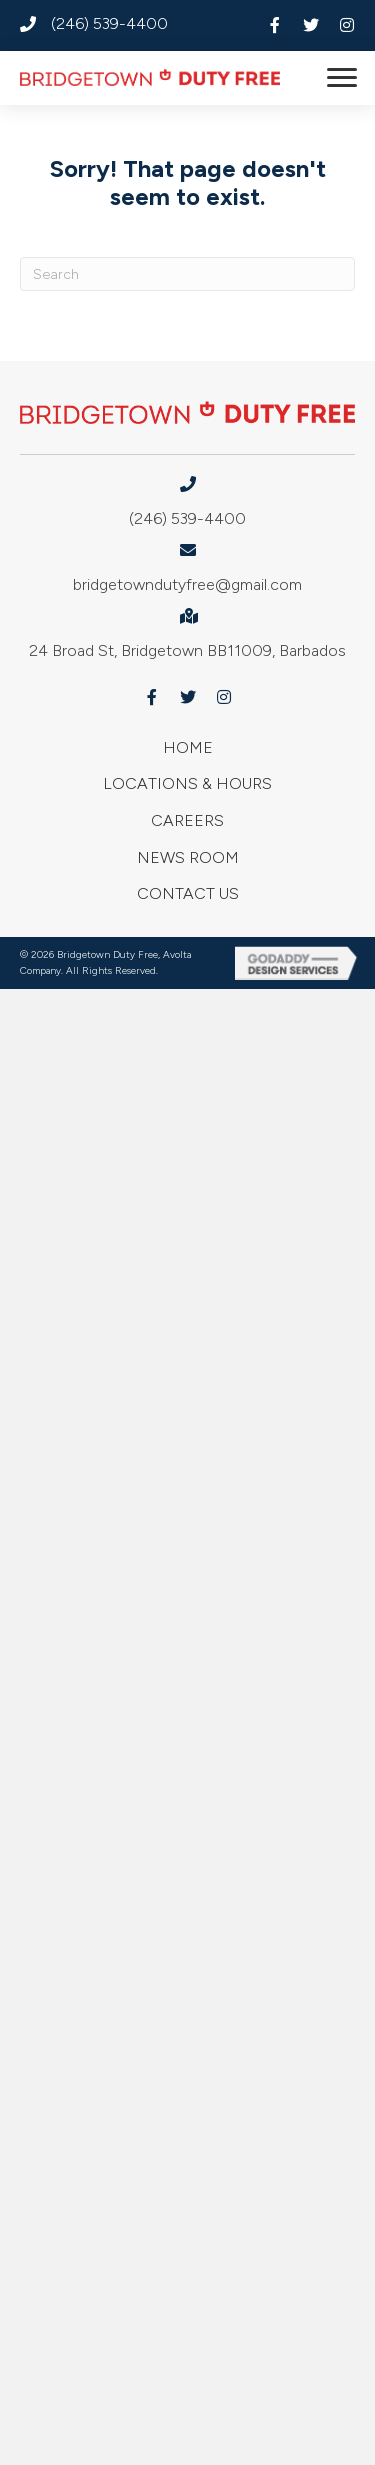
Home (188, 747)
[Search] (187, 274)
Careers (187, 820)
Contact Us (188, 893)
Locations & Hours (187, 783)
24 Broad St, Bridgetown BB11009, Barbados (187, 650)
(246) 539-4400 (109, 23)
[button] (275, 25)
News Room (188, 857)
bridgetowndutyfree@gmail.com (187, 584)
